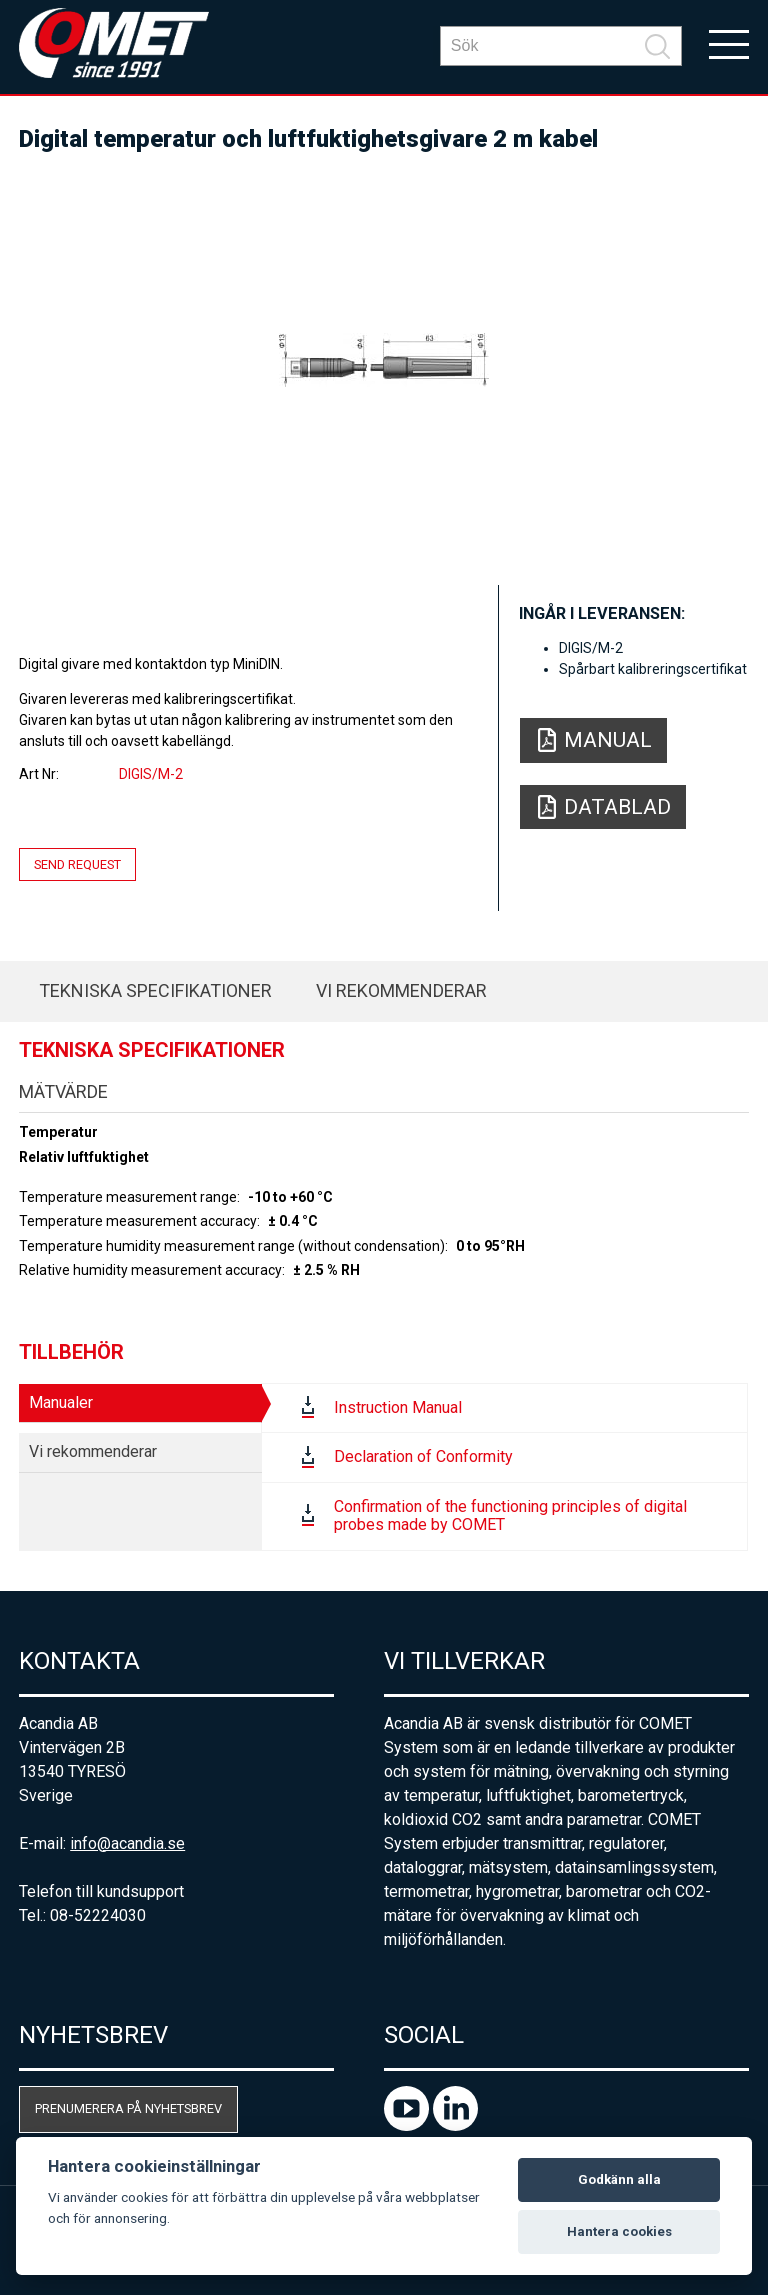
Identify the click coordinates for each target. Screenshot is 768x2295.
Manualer (61, 1402)
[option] (384, 360)
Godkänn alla (619, 2179)
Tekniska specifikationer (155, 990)
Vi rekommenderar (401, 990)
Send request (77, 864)
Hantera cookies (619, 2231)
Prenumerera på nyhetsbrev (128, 2108)
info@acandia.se (127, 1843)
